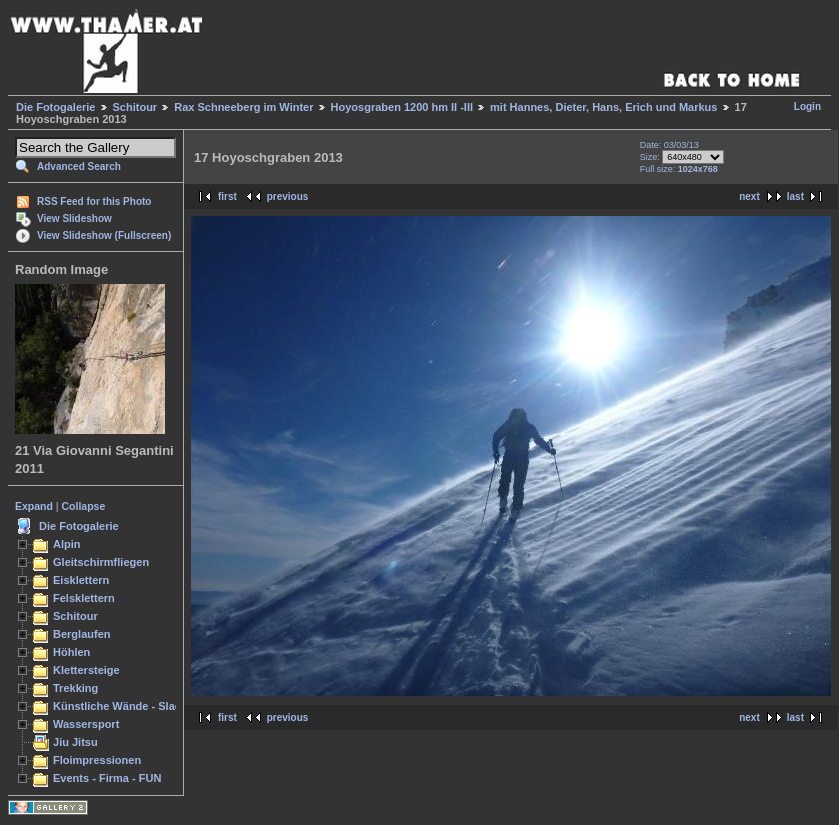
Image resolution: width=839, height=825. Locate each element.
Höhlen (71, 652)
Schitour (135, 107)
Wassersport (86, 724)
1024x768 (698, 169)
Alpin (67, 544)
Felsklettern (84, 598)
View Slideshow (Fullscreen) (104, 235)
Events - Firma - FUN (107, 778)
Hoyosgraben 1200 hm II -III (402, 107)
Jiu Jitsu (75, 742)
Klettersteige (86, 670)
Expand (34, 506)
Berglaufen (82, 634)
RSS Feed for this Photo (94, 201)
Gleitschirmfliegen (101, 562)
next (749, 196)
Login (807, 106)
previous (288, 196)
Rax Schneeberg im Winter (243, 107)
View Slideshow (74, 218)
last (795, 196)
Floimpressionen (97, 760)
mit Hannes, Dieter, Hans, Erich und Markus (603, 107)
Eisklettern (81, 580)
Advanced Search (79, 166)
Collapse (84, 506)
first (227, 196)
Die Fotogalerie (55, 107)
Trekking (75, 688)
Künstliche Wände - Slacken (126, 706)
